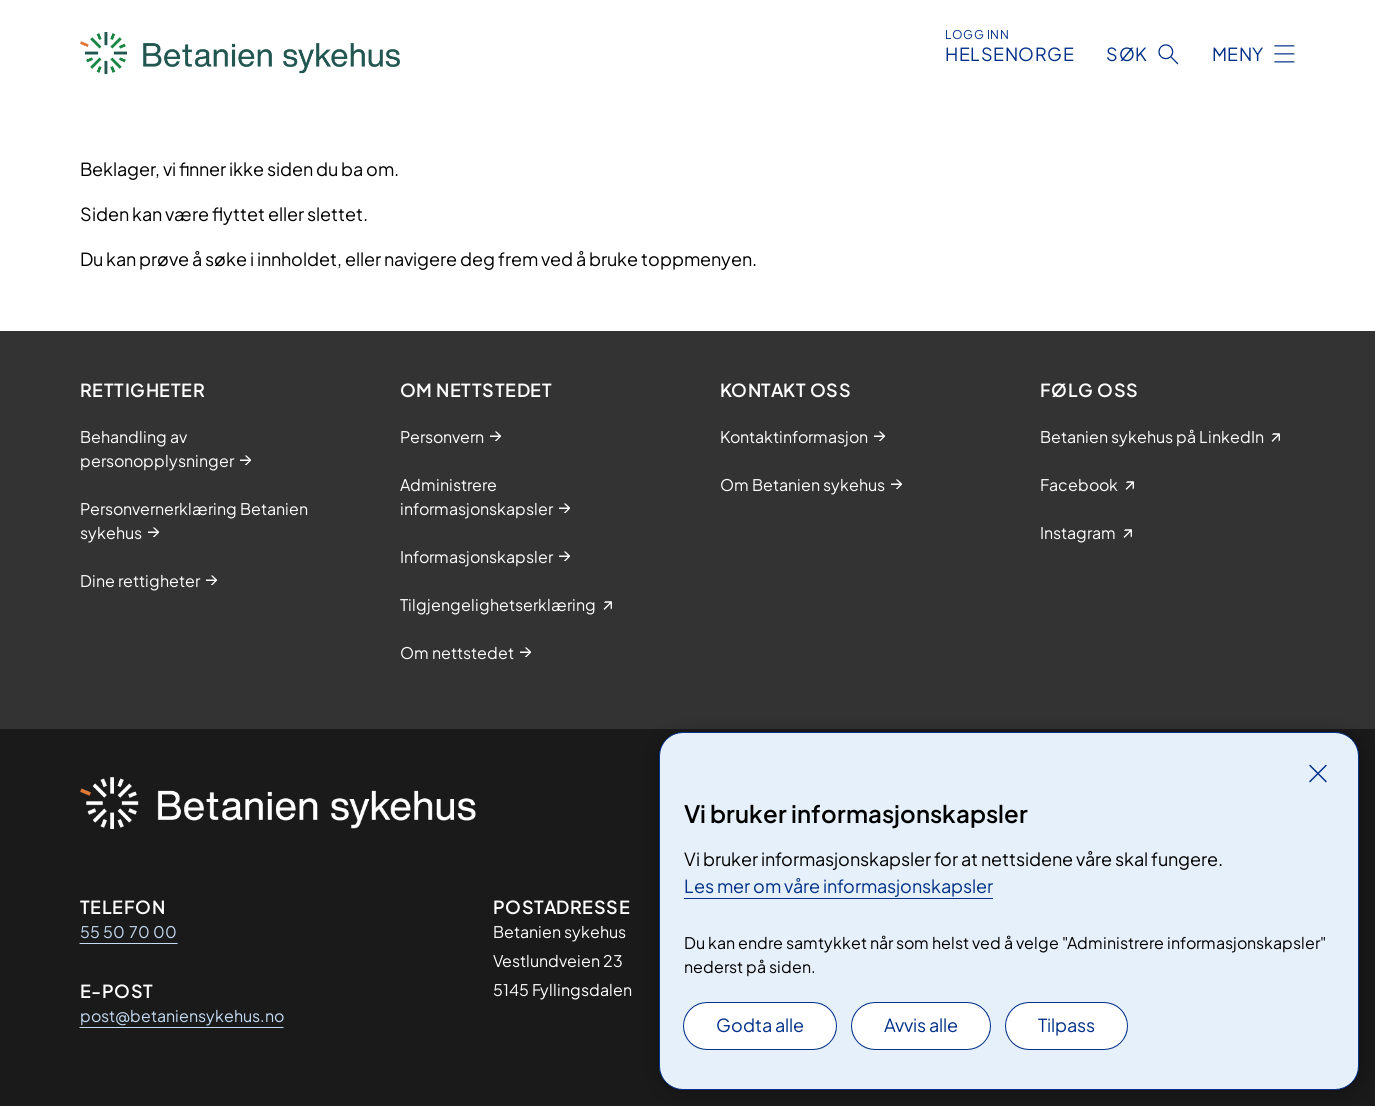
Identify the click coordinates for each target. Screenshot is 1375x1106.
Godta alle (760, 1024)
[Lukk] (1318, 773)
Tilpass (1066, 1024)
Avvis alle (921, 1024)
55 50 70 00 (129, 931)
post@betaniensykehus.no (182, 1015)
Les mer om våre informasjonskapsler (838, 885)
